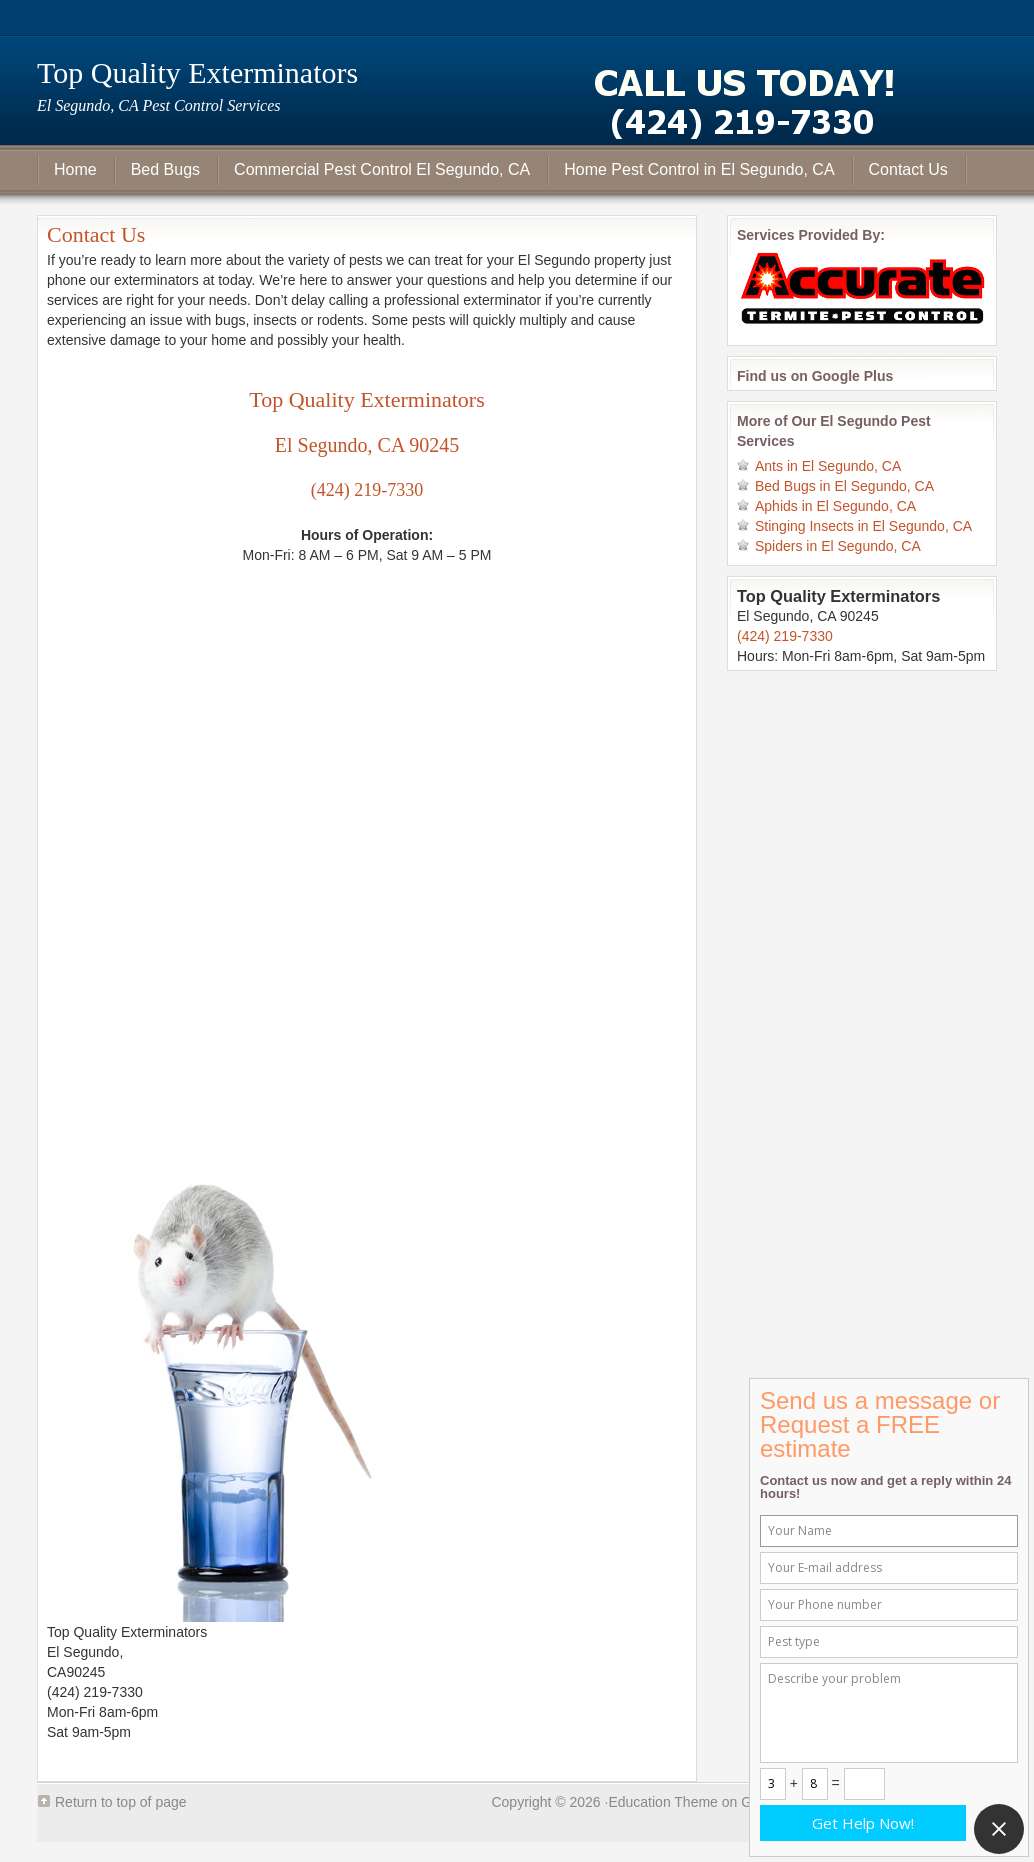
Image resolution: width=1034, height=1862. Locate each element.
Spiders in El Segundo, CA (838, 546)
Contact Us (908, 169)
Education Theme (662, 1802)
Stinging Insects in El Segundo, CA (863, 526)
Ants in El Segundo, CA (828, 466)
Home (75, 169)
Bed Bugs (165, 169)
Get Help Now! (863, 1823)
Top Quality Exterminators (197, 72)
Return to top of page (121, 1802)
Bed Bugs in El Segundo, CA (844, 486)
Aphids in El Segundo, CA (835, 506)
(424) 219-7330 (367, 490)
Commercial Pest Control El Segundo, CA (382, 169)
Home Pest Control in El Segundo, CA (699, 169)
